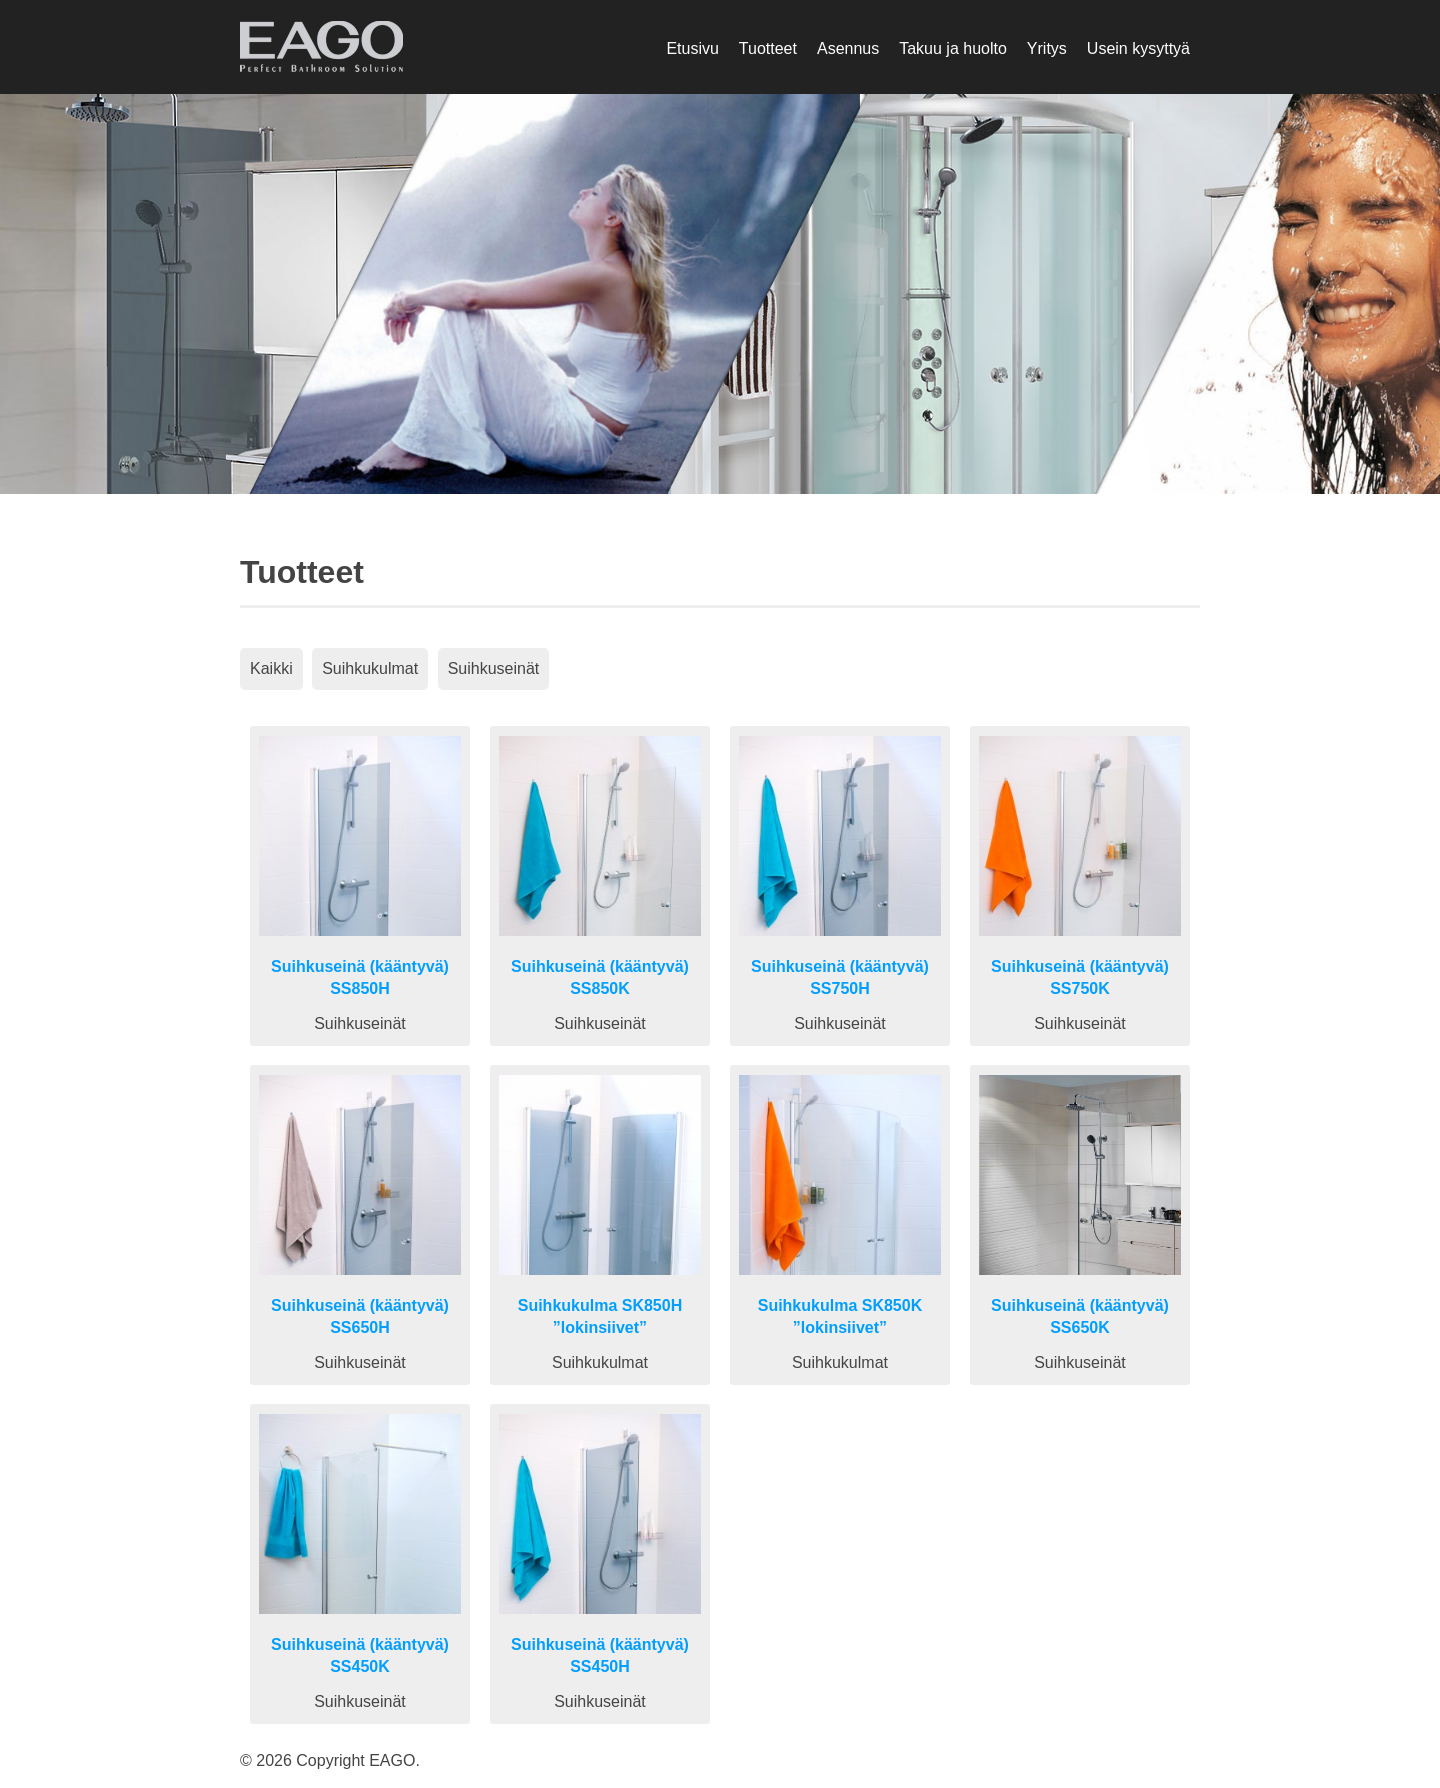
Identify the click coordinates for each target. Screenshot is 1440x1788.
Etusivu (692, 48)
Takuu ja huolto (953, 48)
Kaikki (271, 668)
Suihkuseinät (494, 668)
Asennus (848, 48)
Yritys (1047, 48)
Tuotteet (768, 48)
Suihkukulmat (370, 668)
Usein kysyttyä (1138, 48)
